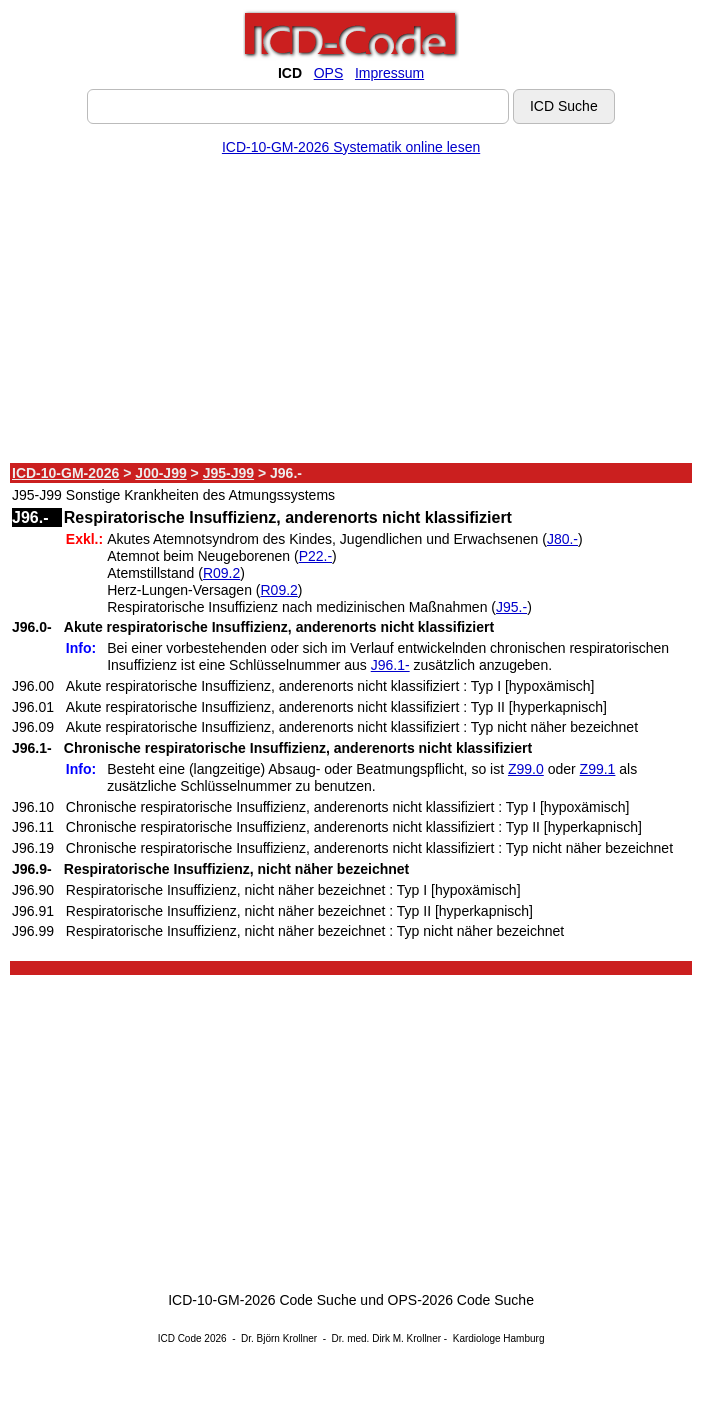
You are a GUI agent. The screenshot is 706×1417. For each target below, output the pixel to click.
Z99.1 (598, 769)
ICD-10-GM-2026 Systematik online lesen (351, 147)
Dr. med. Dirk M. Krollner (386, 1338)
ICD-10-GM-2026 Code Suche (262, 1300)
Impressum (389, 73)
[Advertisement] (351, 313)
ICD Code (180, 1338)
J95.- (511, 607)
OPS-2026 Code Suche (461, 1300)
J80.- (562, 539)
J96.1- (390, 665)
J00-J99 (160, 473)
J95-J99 (228, 473)
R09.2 (221, 573)
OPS (329, 73)
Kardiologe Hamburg (499, 1338)
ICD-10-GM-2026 (65, 473)
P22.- (315, 556)
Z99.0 (526, 769)
